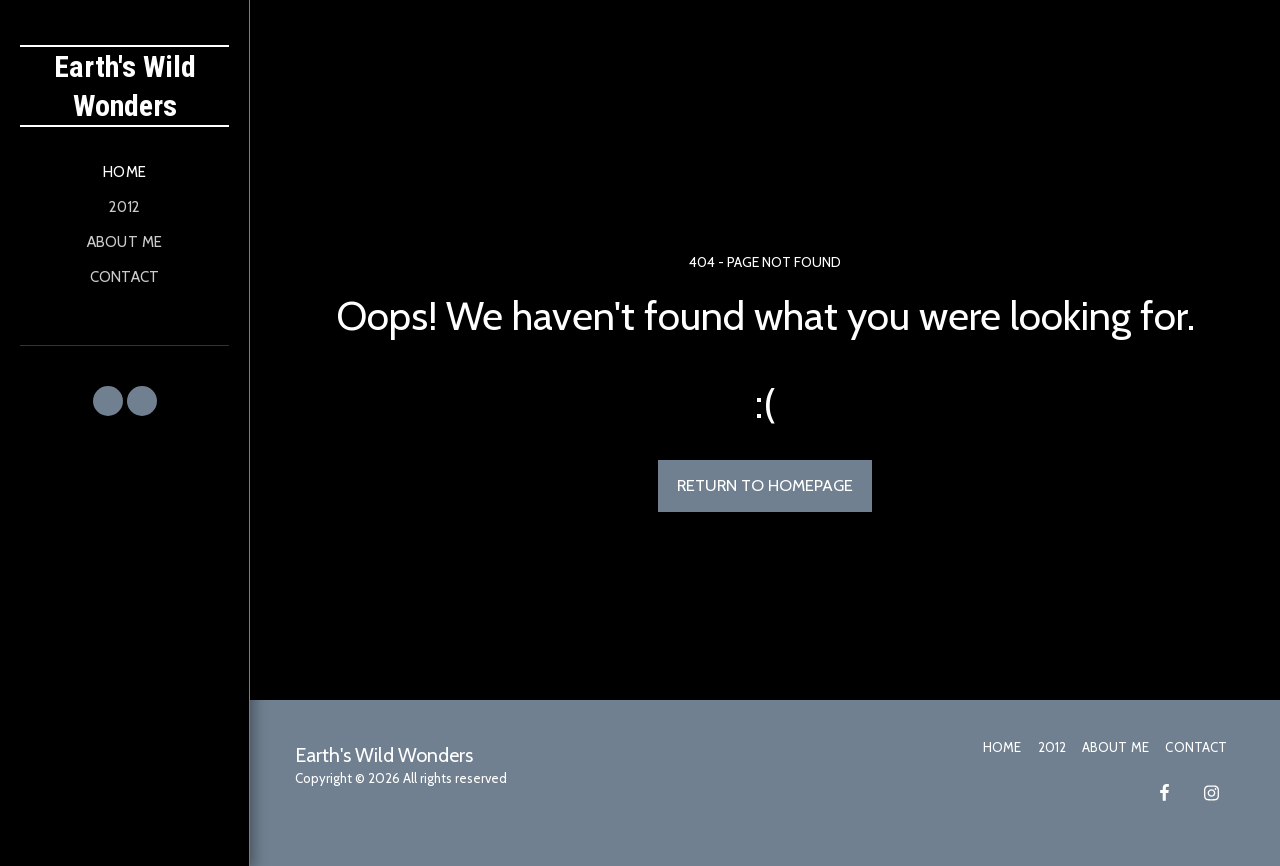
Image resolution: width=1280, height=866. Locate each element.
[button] (108, 401)
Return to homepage (765, 485)
